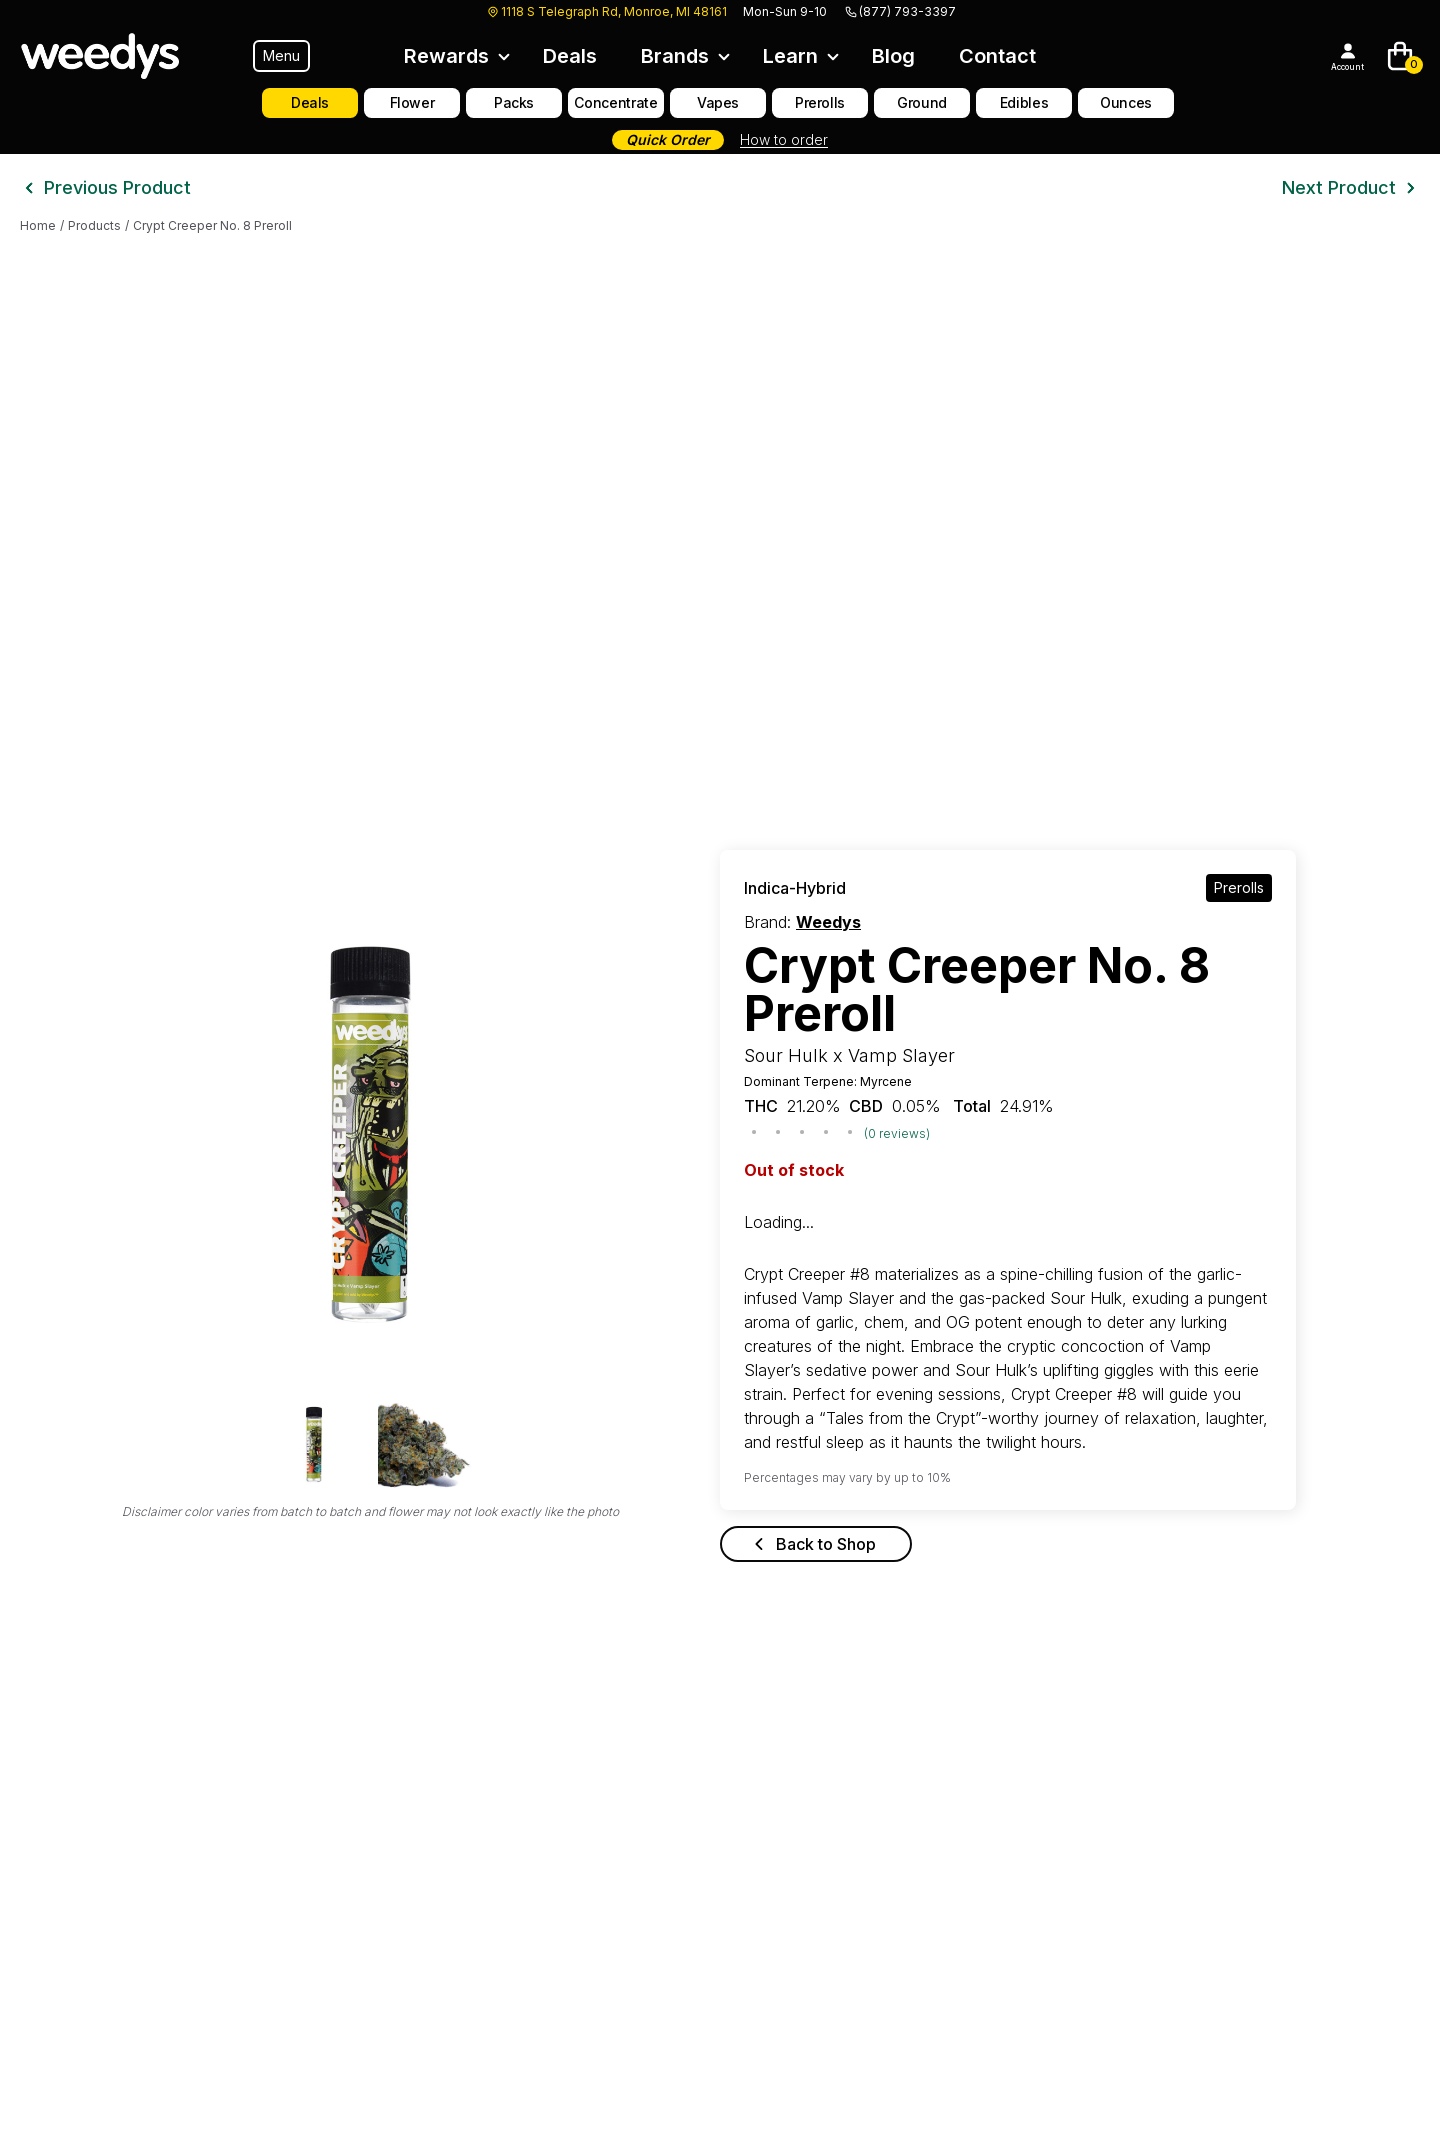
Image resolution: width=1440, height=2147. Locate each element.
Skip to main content (74, 16)
